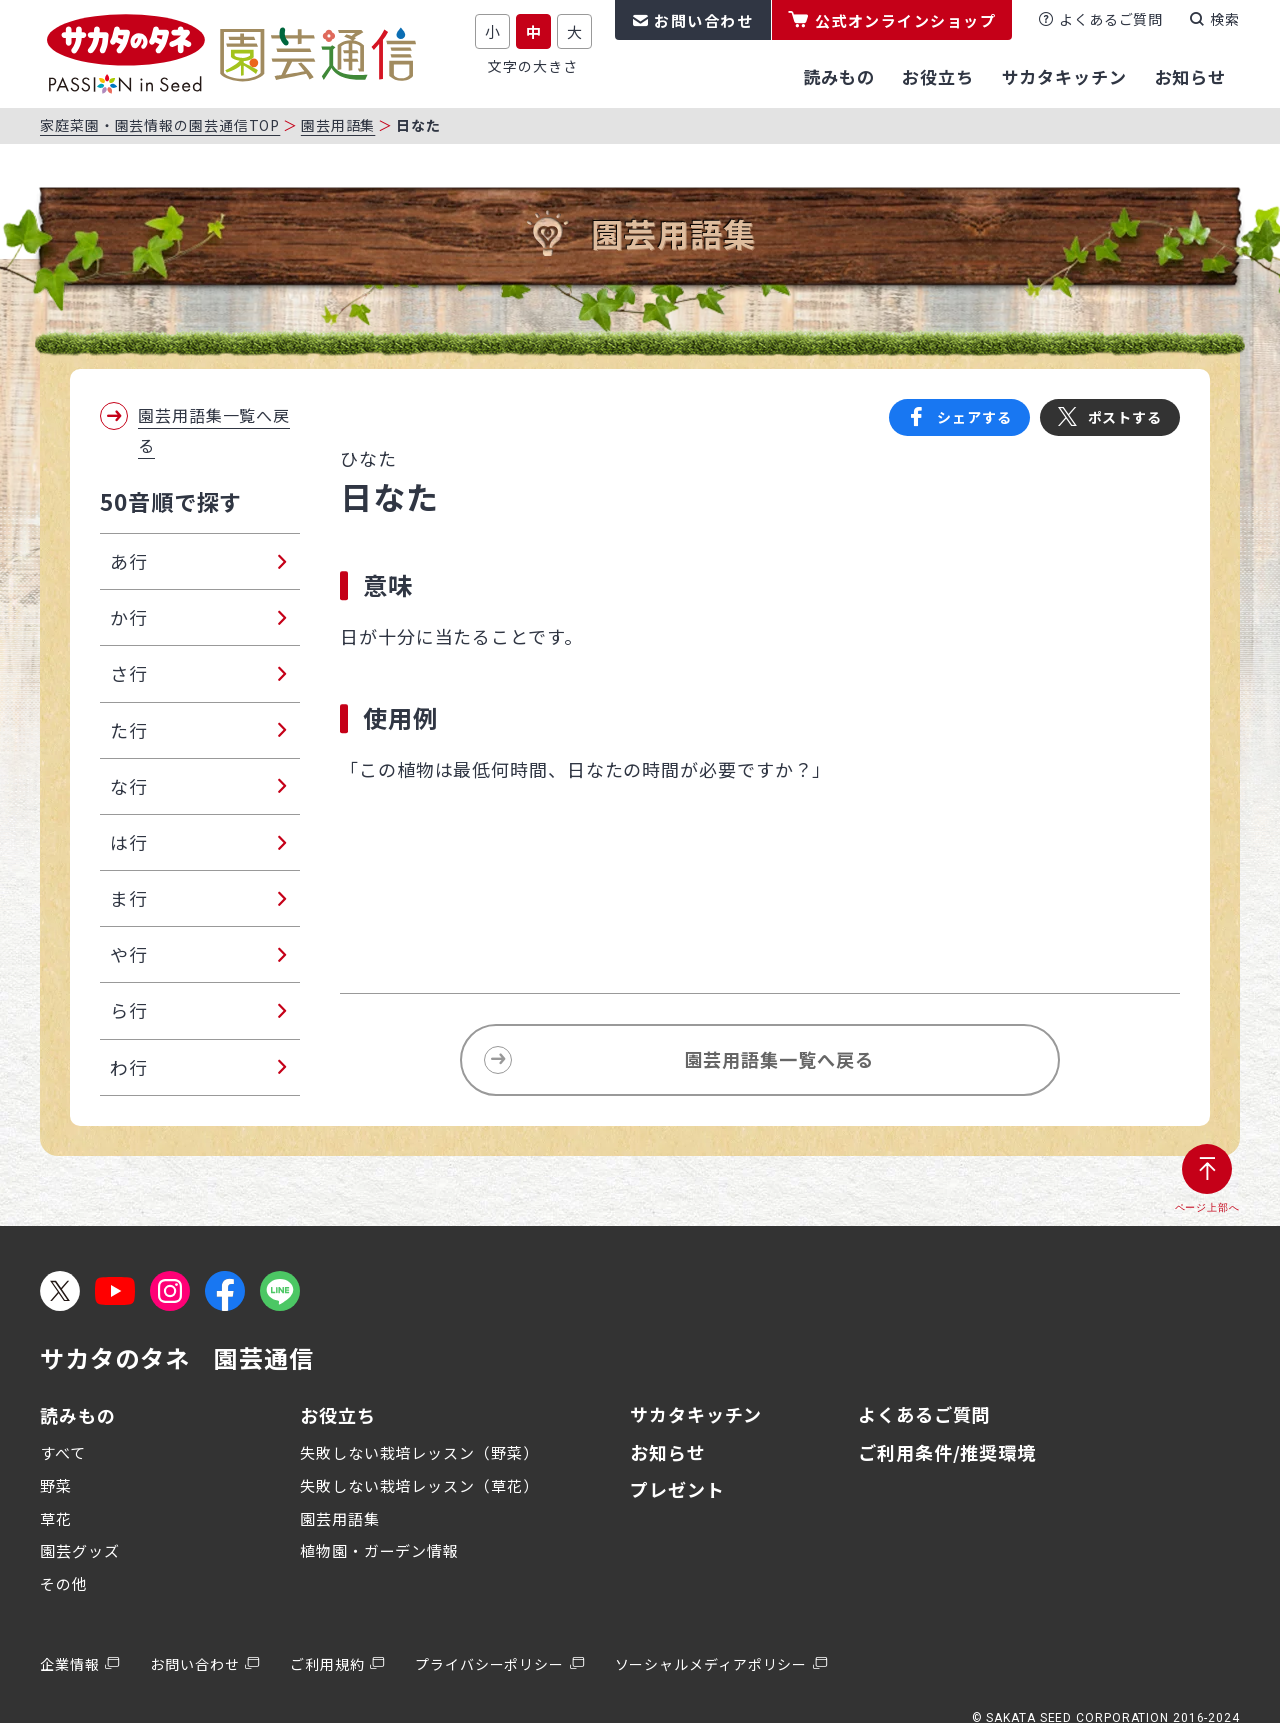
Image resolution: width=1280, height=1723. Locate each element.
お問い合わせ (703, 20)
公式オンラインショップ (906, 20)
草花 (56, 1518)
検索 (1225, 19)
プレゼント (677, 1489)
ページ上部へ (1207, 1207)
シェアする (974, 417)
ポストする (1125, 417)
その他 (64, 1583)
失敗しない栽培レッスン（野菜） (419, 1452)
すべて (63, 1452)
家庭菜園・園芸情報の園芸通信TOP (160, 125)
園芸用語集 (338, 125)
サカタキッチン (696, 1414)
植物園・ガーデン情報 (379, 1550)
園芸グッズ (80, 1550)
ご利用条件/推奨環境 (947, 1452)
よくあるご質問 (1111, 19)
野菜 (56, 1485)
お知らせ (668, 1452)
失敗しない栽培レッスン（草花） (419, 1485)
